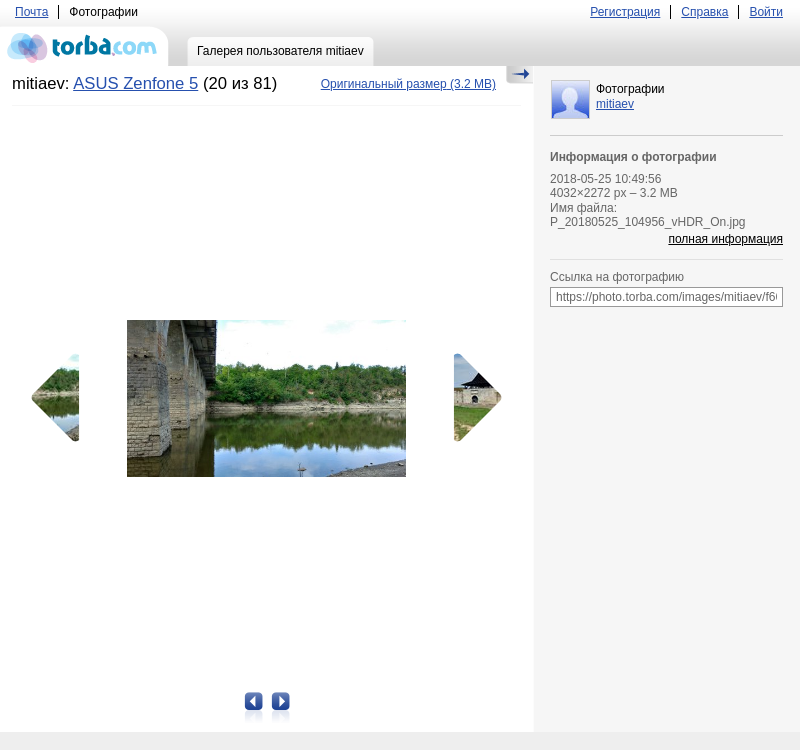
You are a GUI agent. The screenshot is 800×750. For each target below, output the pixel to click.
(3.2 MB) (408, 84)
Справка (704, 12)
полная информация (725, 239)
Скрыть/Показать (519, 75)
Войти (766, 12)
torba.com (84, 46)
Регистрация (625, 12)
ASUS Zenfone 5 (135, 83)
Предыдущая (62, 398)
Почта (31, 12)
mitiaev (615, 104)
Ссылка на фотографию (617, 277)
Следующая (471, 398)
